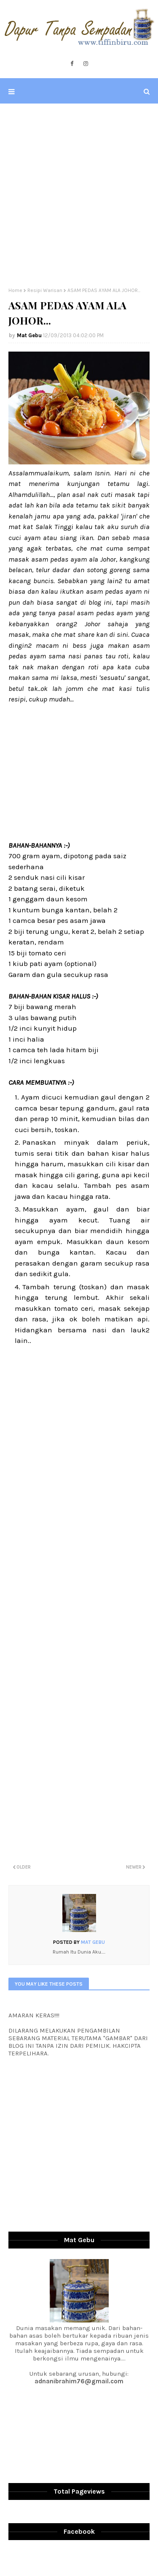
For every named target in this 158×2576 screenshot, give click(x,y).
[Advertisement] (79, 195)
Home (15, 290)
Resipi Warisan (44, 290)
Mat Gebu (29, 335)
